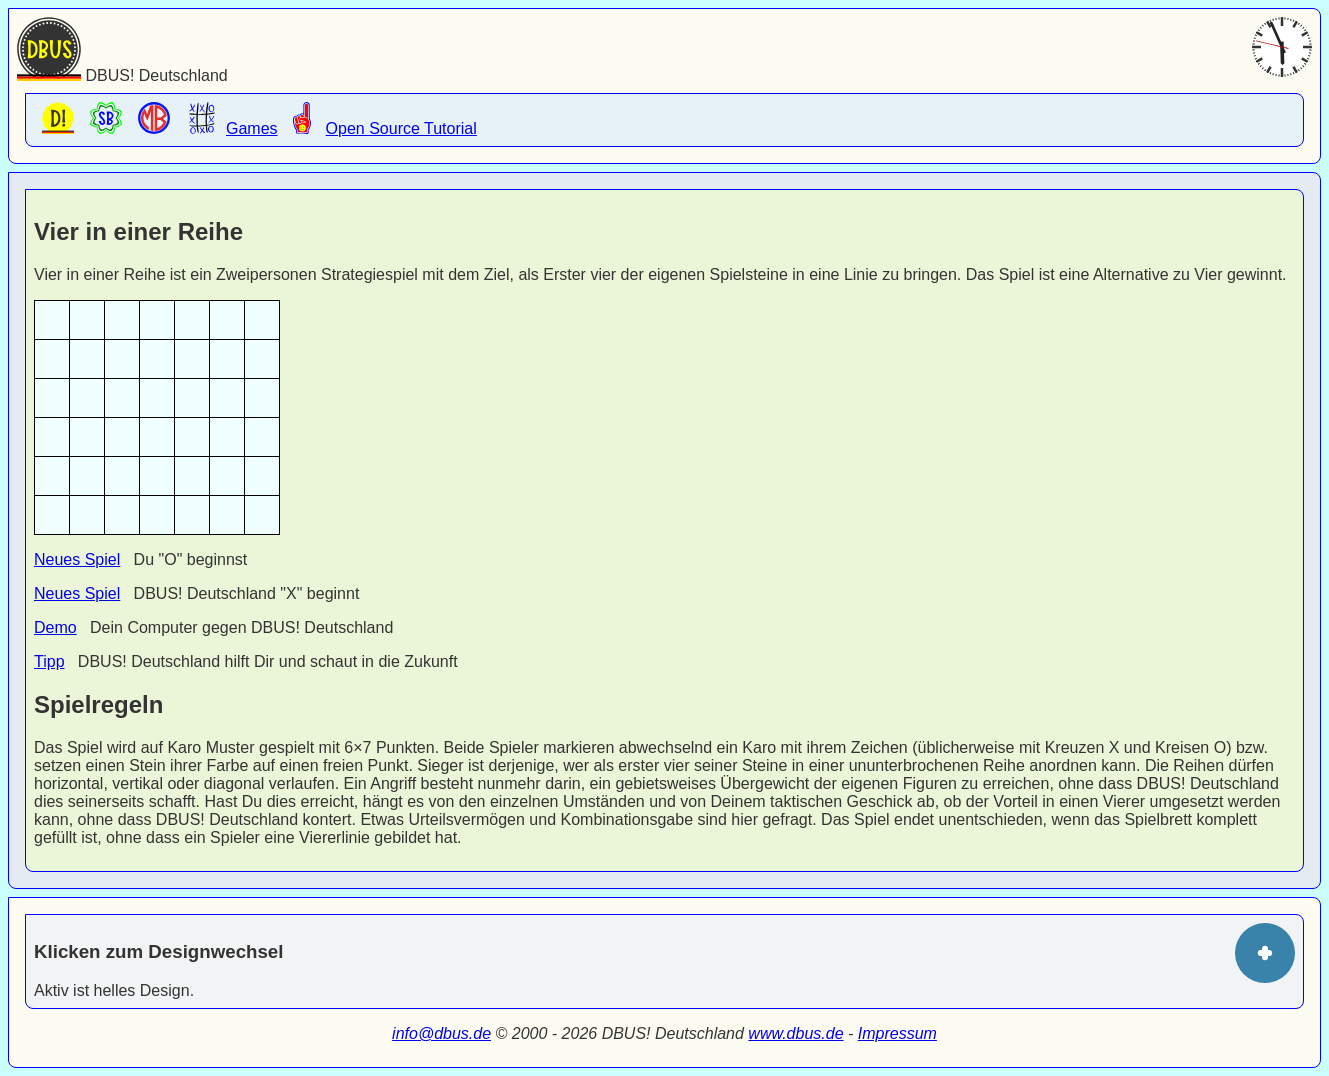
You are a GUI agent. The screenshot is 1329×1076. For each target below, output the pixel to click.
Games (228, 119)
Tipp (49, 661)
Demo (55, 627)
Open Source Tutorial (377, 119)
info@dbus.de (441, 1033)
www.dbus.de (795, 1033)
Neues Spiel (77, 559)
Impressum (897, 1033)
